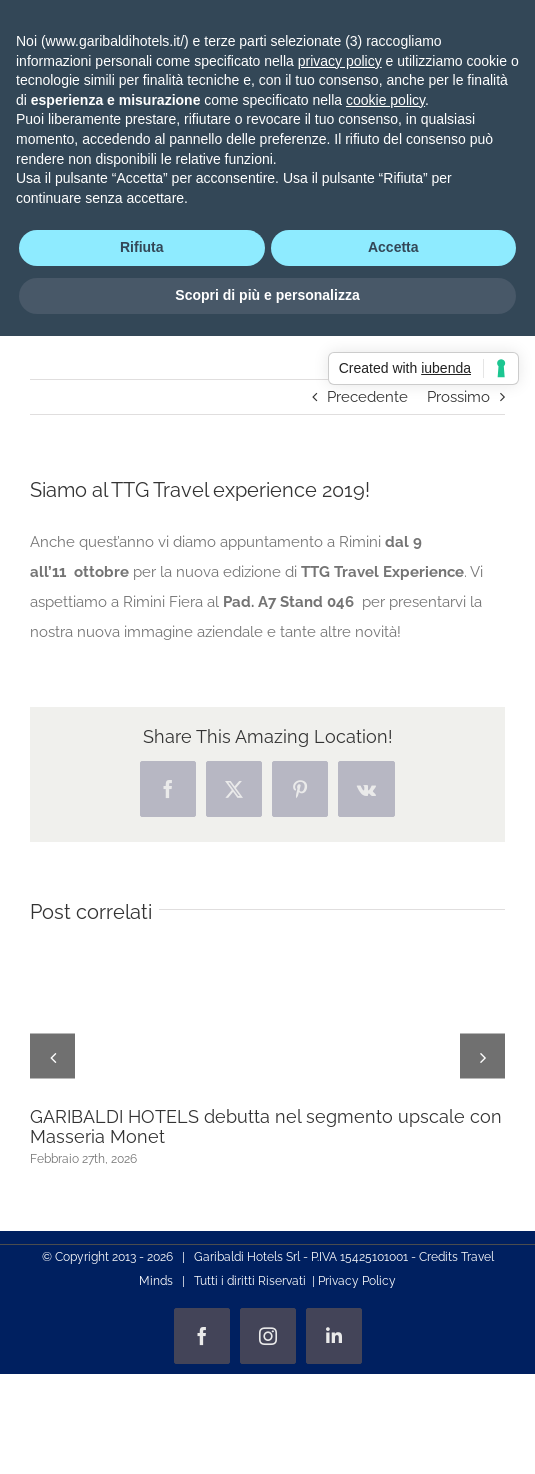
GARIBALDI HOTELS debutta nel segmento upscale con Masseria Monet (266, 1126)
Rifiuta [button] (142, 247)
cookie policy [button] (385, 100)
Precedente (367, 397)
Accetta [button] (393, 247)
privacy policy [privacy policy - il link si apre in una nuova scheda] (340, 61)
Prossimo (458, 397)
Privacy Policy (357, 1281)
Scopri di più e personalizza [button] (267, 295)
